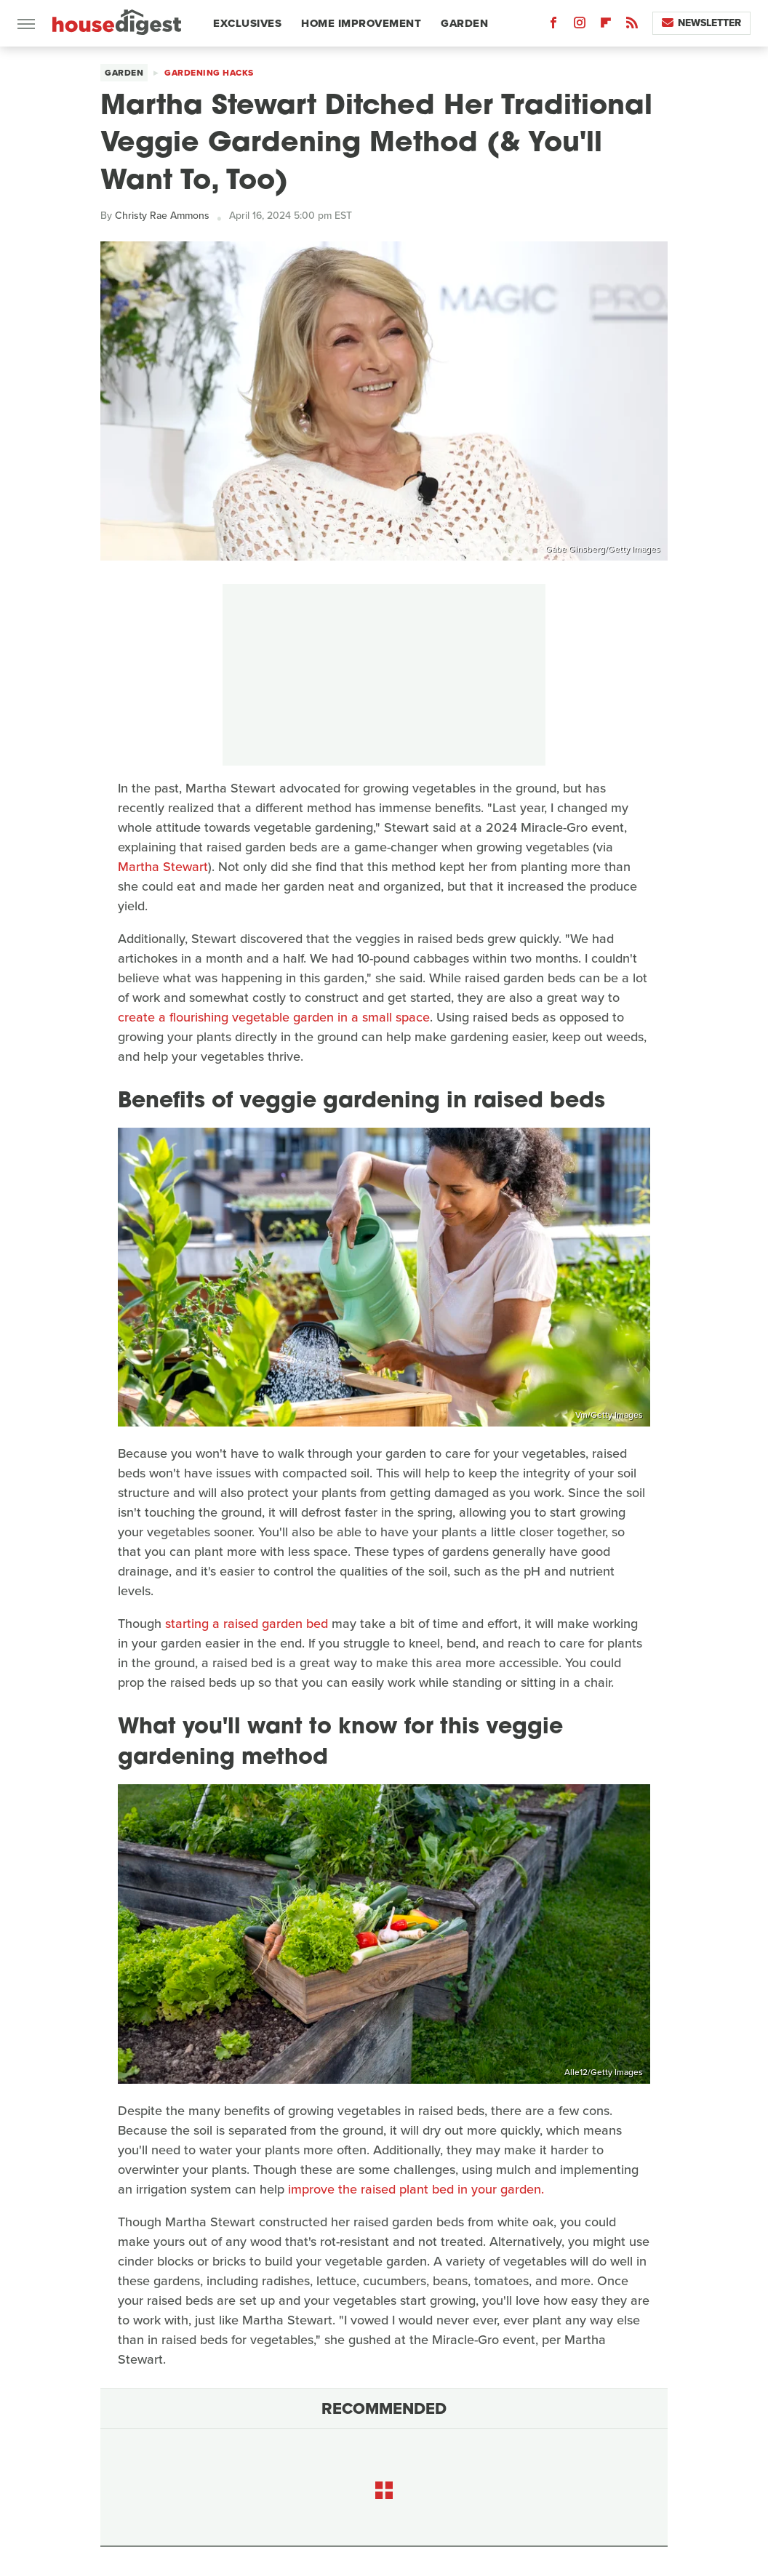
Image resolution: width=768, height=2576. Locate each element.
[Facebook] (553, 25)
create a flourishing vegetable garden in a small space (274, 1017)
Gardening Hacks (209, 72)
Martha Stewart (163, 866)
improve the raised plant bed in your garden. (416, 2189)
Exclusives (247, 23)
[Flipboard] (606, 25)
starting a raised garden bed (246, 1623)
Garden (464, 23)
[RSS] (632, 25)
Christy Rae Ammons (162, 215)
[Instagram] (579, 25)
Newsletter (701, 23)
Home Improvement (361, 23)
